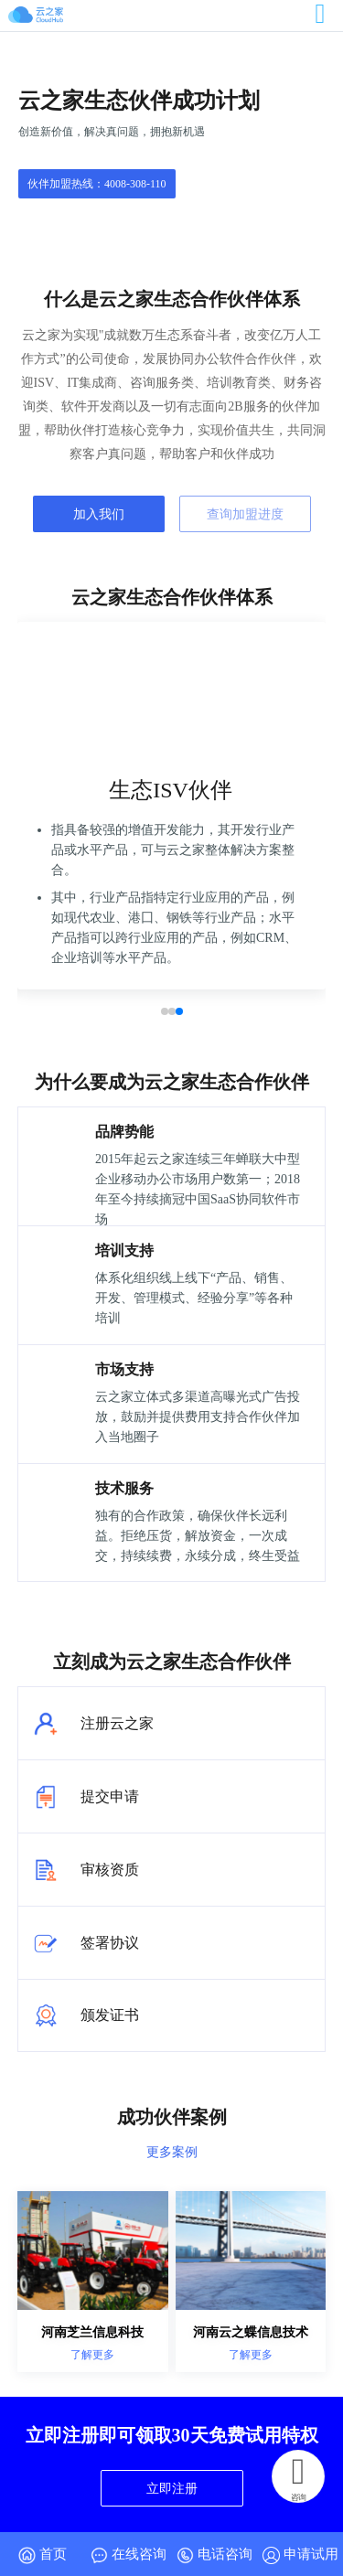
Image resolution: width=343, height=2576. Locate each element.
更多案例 (172, 2151)
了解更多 (92, 2354)
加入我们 (98, 514)
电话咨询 (214, 2555)
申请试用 (300, 2555)
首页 (42, 2555)
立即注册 (172, 2488)
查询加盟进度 (245, 514)
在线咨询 (128, 2555)
